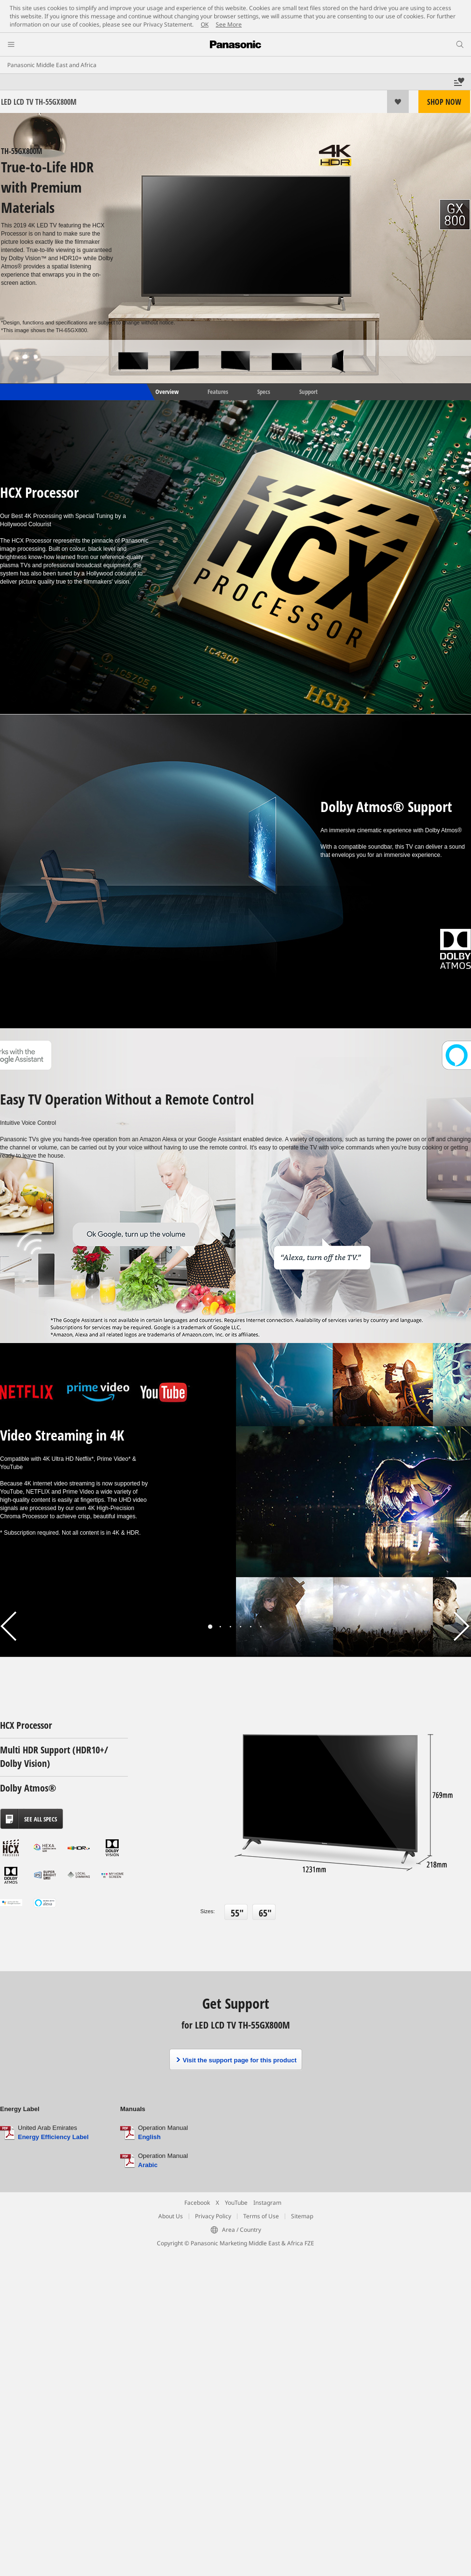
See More (229, 24)
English (149, 2137)
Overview (166, 391)
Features (218, 391)
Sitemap (302, 2216)
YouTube (236, 2202)
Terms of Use (261, 2216)
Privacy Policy (213, 2216)
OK (204, 24)
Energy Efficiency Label (53, 2137)
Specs (263, 391)
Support (308, 391)
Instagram (267, 2202)
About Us (170, 2216)
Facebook (197, 2202)
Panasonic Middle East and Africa (52, 65)
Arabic (147, 2165)
